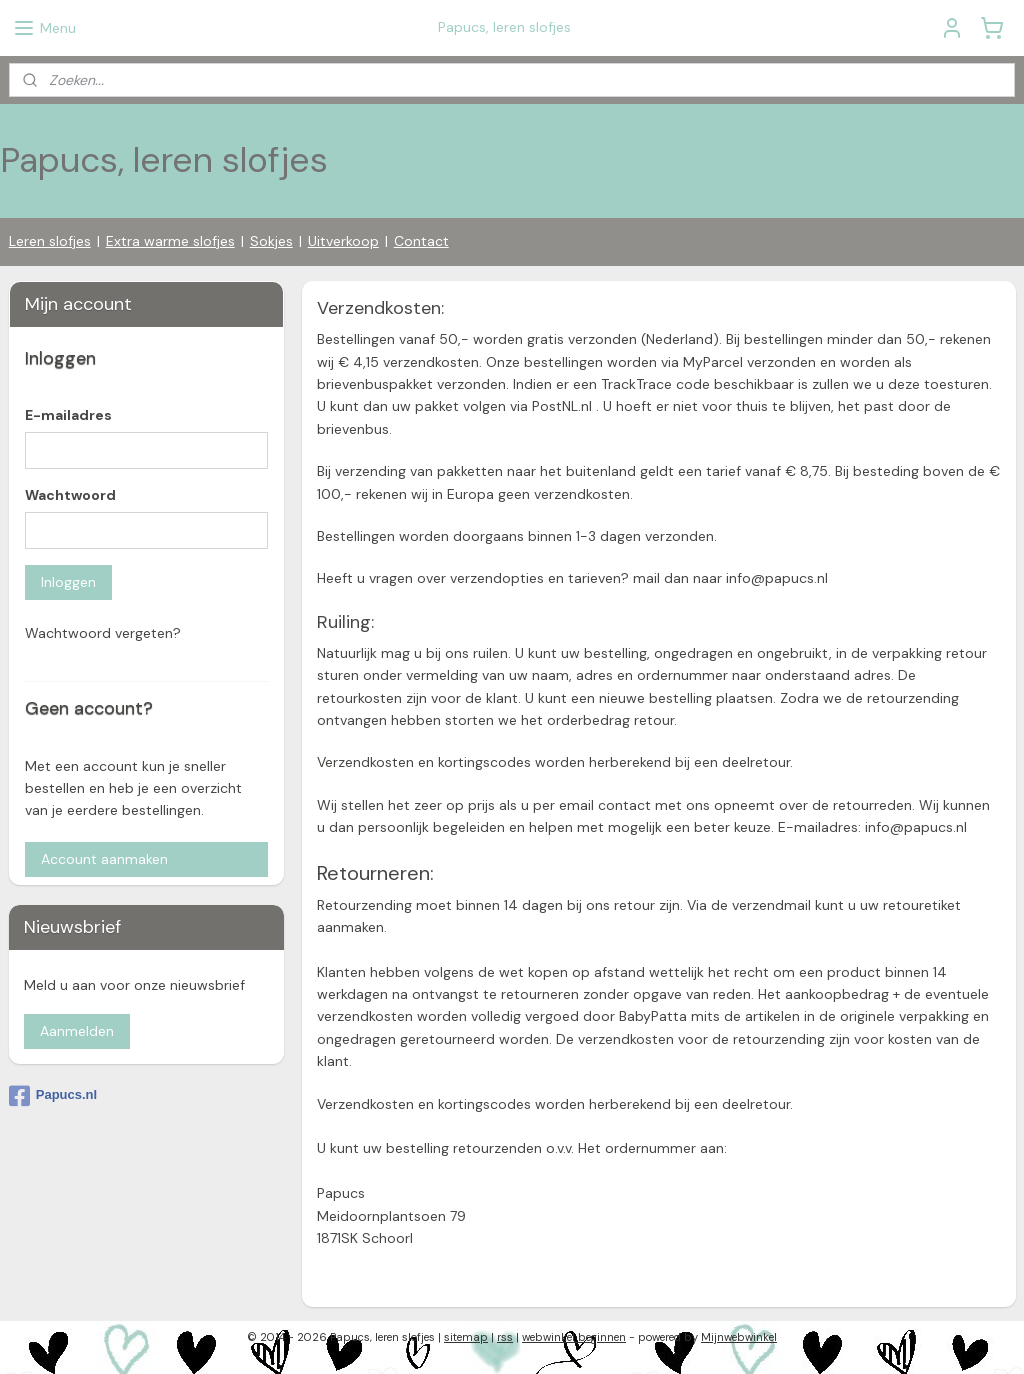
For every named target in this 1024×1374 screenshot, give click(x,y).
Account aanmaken (104, 859)
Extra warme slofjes (170, 241)
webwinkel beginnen (574, 1337)
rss (505, 1337)
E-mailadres (68, 415)
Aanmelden (77, 1031)
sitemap (466, 1337)
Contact (421, 241)
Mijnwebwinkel (739, 1337)
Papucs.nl (53, 1096)
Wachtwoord (70, 495)
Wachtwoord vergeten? (103, 633)
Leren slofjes (50, 241)
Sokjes (271, 241)
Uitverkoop (343, 241)
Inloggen (68, 582)
